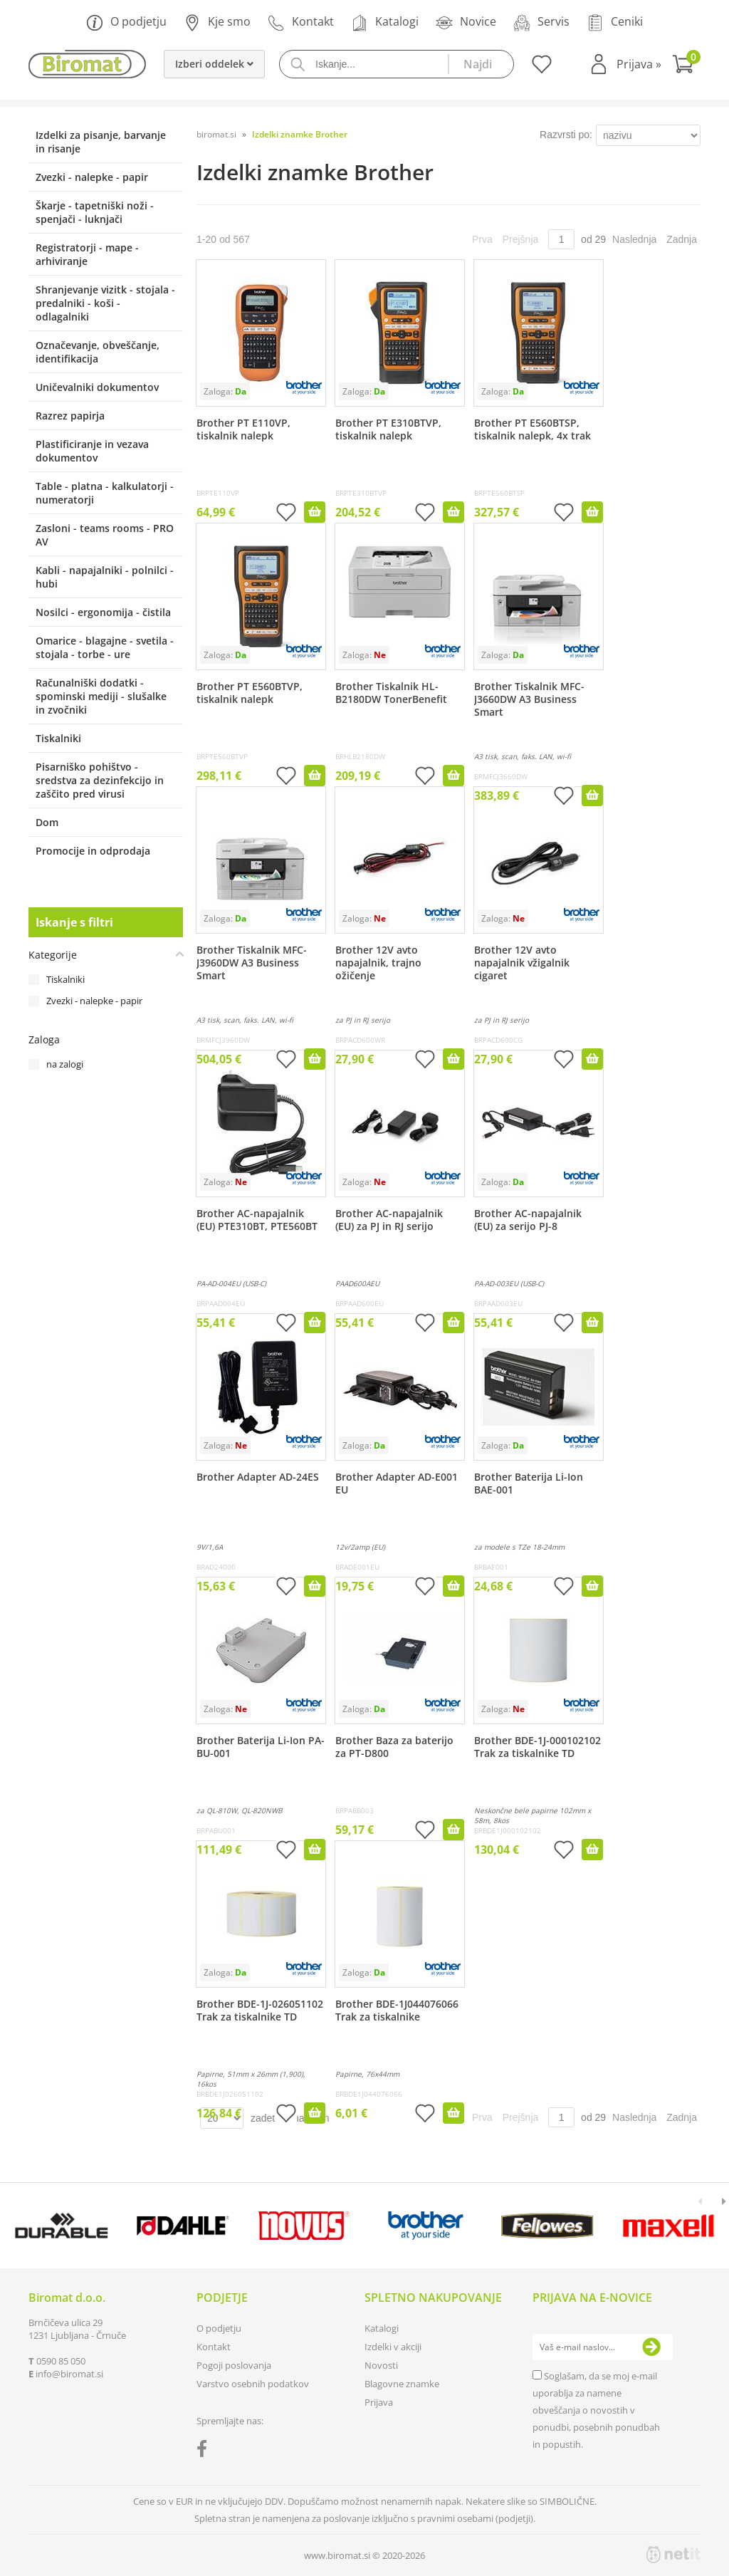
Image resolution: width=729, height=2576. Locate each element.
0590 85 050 (60, 2361)
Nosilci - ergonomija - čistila (103, 612)
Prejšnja (521, 239)
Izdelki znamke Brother (299, 134)
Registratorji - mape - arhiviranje (87, 254)
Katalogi (385, 22)
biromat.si (216, 134)
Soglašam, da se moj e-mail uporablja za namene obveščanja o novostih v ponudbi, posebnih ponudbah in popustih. (596, 2410)
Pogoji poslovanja (233, 2365)
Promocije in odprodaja (93, 850)
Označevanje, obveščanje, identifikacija (97, 351)
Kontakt (301, 22)
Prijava (639, 64)
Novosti (381, 2365)
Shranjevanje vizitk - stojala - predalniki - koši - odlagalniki (105, 303)
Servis (541, 22)
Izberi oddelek (214, 64)
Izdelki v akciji (392, 2346)
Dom (47, 822)
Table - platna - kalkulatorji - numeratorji (105, 492)
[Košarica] (686, 66)
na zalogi (64, 1064)
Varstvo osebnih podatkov (252, 2383)
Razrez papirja (70, 415)
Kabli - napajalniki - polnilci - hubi (105, 576)
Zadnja (681, 239)
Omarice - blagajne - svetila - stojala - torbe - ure (105, 647)
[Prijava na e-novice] (651, 2347)
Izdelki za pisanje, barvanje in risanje (101, 141)
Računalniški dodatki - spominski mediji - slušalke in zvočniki (101, 696)
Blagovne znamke (401, 2383)
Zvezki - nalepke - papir (92, 177)
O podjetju (126, 22)
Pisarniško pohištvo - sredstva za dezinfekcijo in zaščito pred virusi (100, 780)
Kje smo (217, 22)
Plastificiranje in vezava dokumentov (92, 450)
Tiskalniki (58, 738)
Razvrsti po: (566, 134)
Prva (482, 239)
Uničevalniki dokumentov (97, 387)
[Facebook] (205, 2451)
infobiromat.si (69, 2373)
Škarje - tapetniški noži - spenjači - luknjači (95, 212)
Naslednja (634, 239)
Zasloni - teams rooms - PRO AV (105, 534)
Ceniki (615, 22)
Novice (466, 22)
